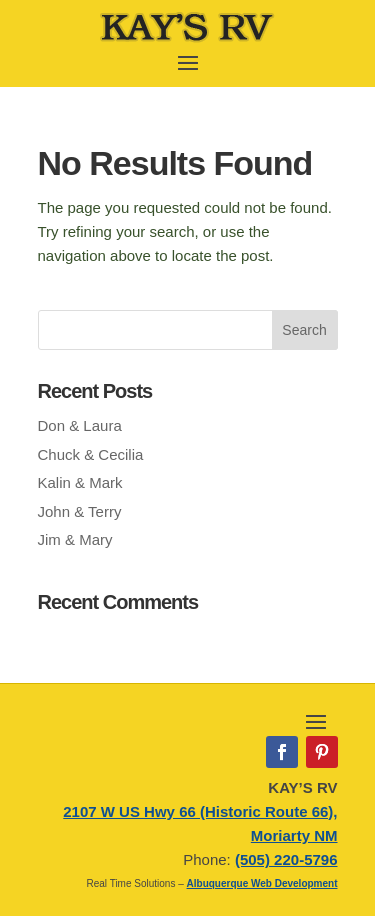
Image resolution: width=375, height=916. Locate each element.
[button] (305, 330)
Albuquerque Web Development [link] (262, 883)
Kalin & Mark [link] (80, 482)
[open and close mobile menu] (188, 61)
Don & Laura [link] (80, 425)
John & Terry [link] (80, 511)
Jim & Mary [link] (75, 539)
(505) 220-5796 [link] (286, 859)
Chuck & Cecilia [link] (91, 454)
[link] (187, 39)
